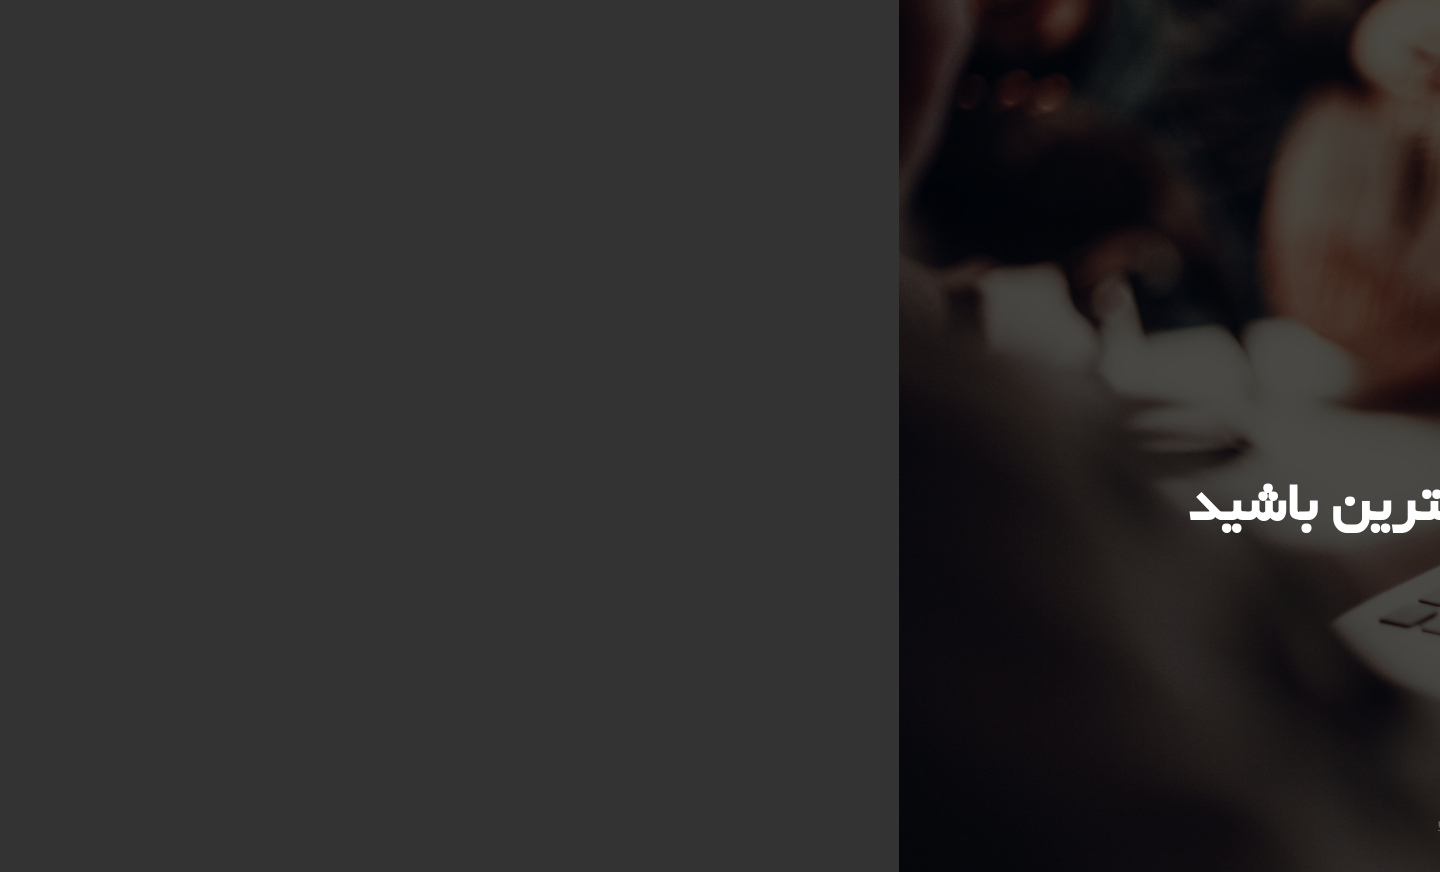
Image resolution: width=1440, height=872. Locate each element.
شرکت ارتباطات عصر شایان (622, 822)
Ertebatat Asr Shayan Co (813, 822)
